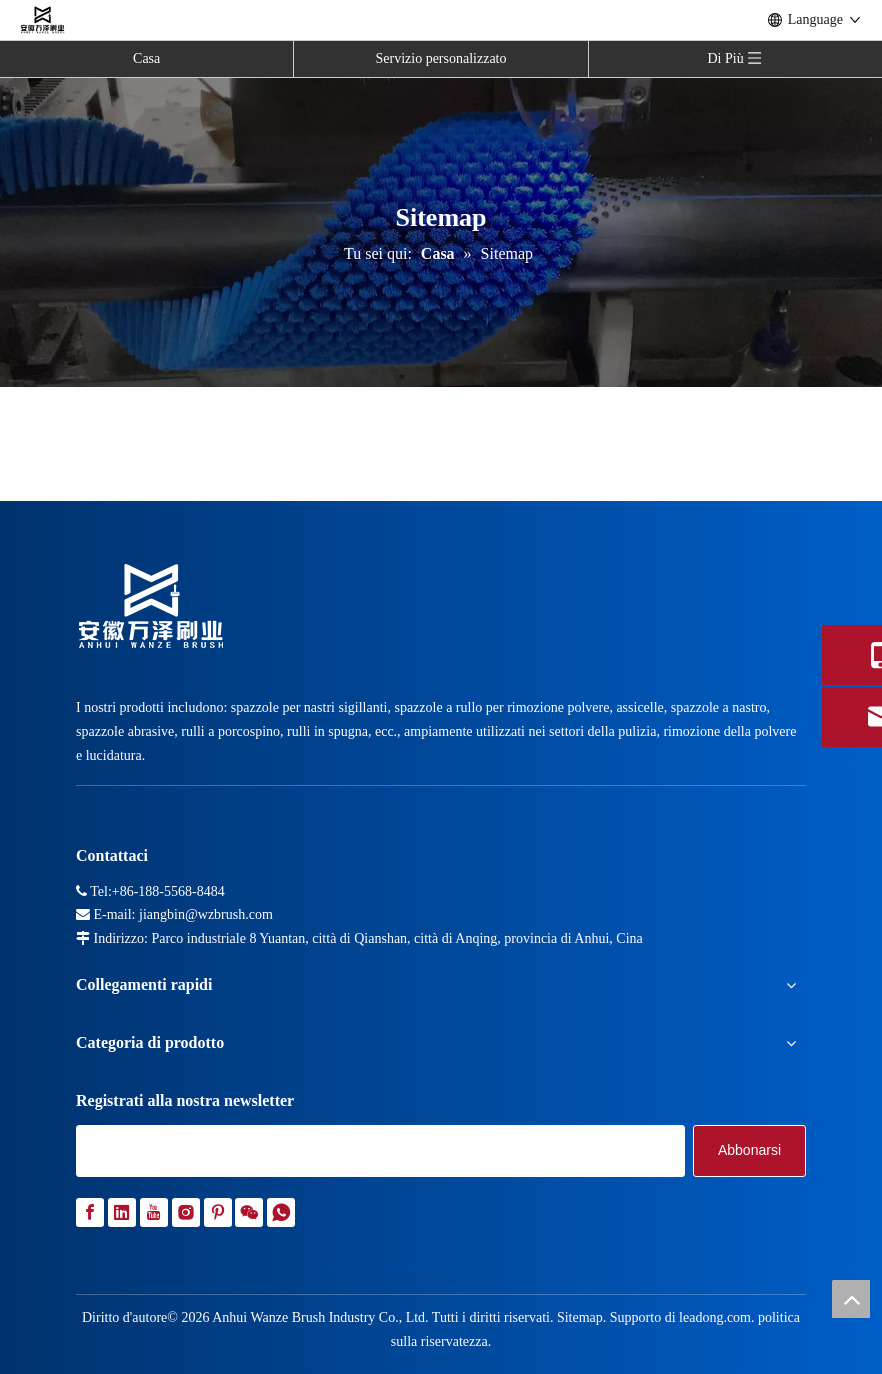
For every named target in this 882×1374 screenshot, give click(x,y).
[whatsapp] (281, 1212)
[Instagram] (186, 1212)
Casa (146, 58)
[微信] (249, 1212)
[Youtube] (154, 1212)
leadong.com (715, 1317)
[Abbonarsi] (749, 1151)
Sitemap (580, 1317)
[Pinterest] (218, 1212)
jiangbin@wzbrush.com (206, 914)
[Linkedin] (122, 1212)
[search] (380, 1151)
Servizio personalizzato (440, 58)
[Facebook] (90, 1212)
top (851, 1299)
